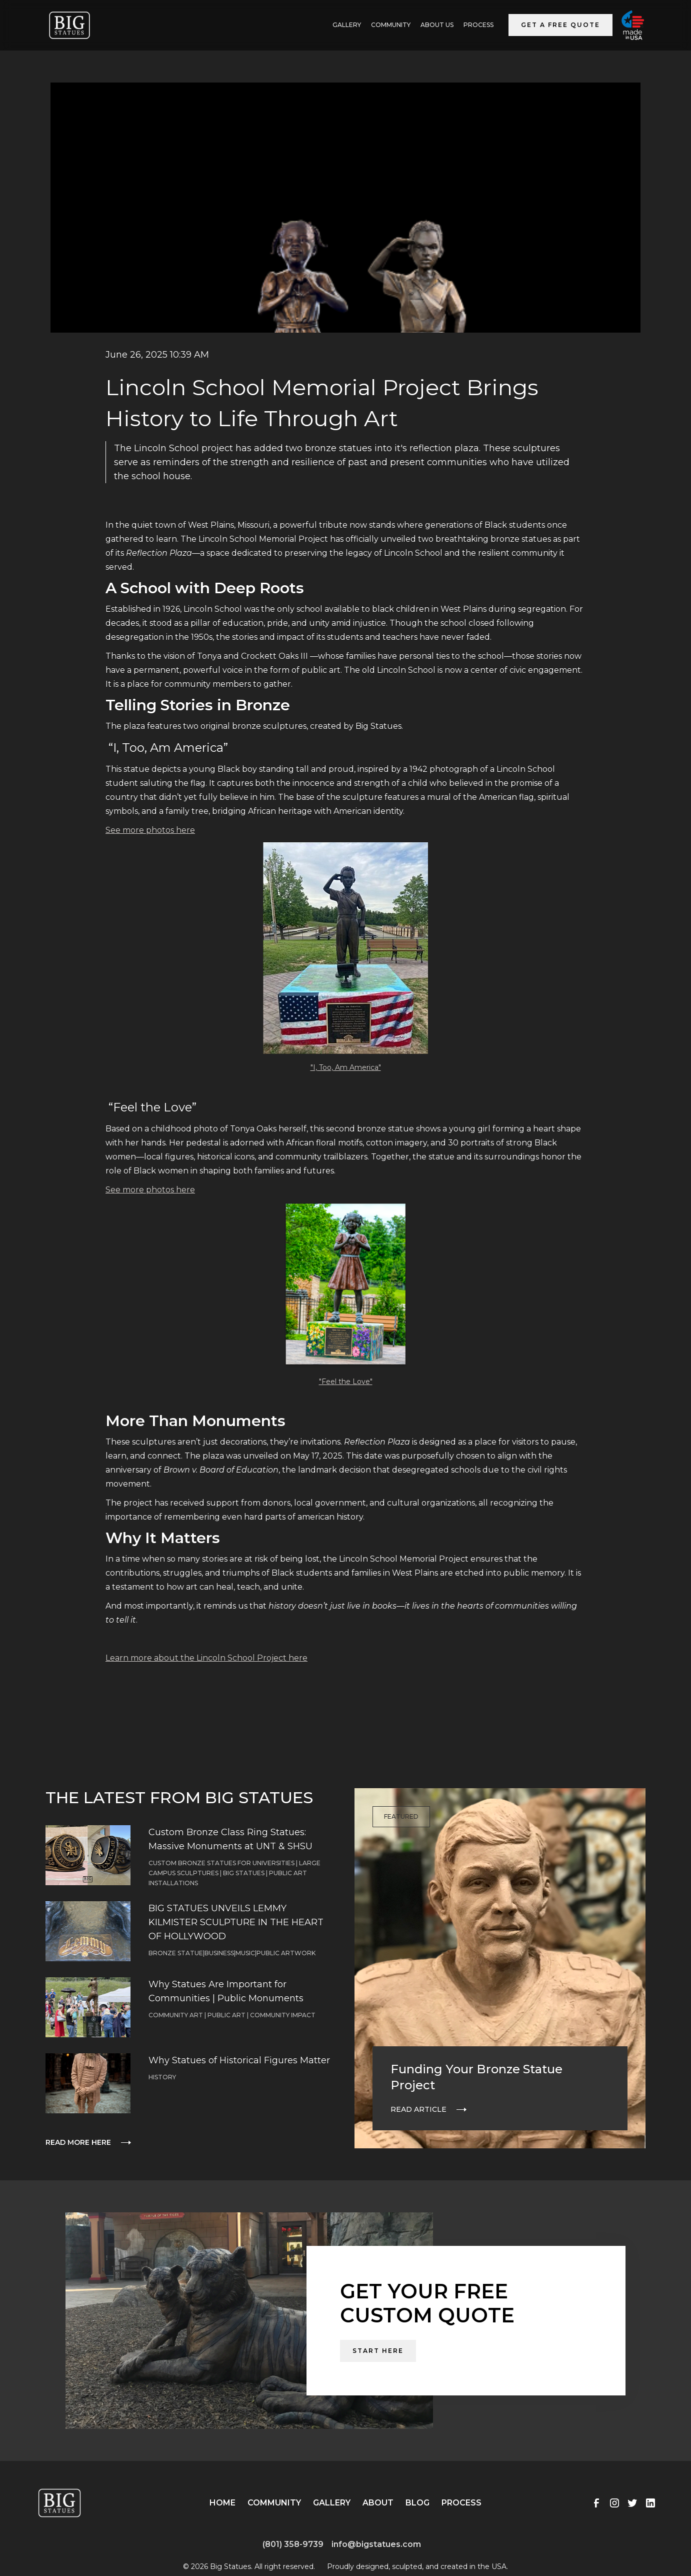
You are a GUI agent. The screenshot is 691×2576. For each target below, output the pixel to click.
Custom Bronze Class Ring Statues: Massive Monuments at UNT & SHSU (230, 1839)
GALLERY (346, 25)
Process (479, 25)
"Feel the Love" (345, 1381)
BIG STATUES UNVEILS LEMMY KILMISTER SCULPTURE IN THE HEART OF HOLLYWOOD (236, 1922)
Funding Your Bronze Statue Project (476, 2077)
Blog (418, 2502)
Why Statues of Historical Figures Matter (239, 2060)
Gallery (331, 2502)
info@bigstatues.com (376, 2544)
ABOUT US (437, 25)
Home (223, 2502)
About (378, 2502)
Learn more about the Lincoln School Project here (207, 1658)
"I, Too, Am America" (345, 1067)
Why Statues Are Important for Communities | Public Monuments (226, 1991)
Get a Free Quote (560, 25)
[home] (70, 25)
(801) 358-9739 (293, 2544)
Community (390, 25)
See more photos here (150, 830)
